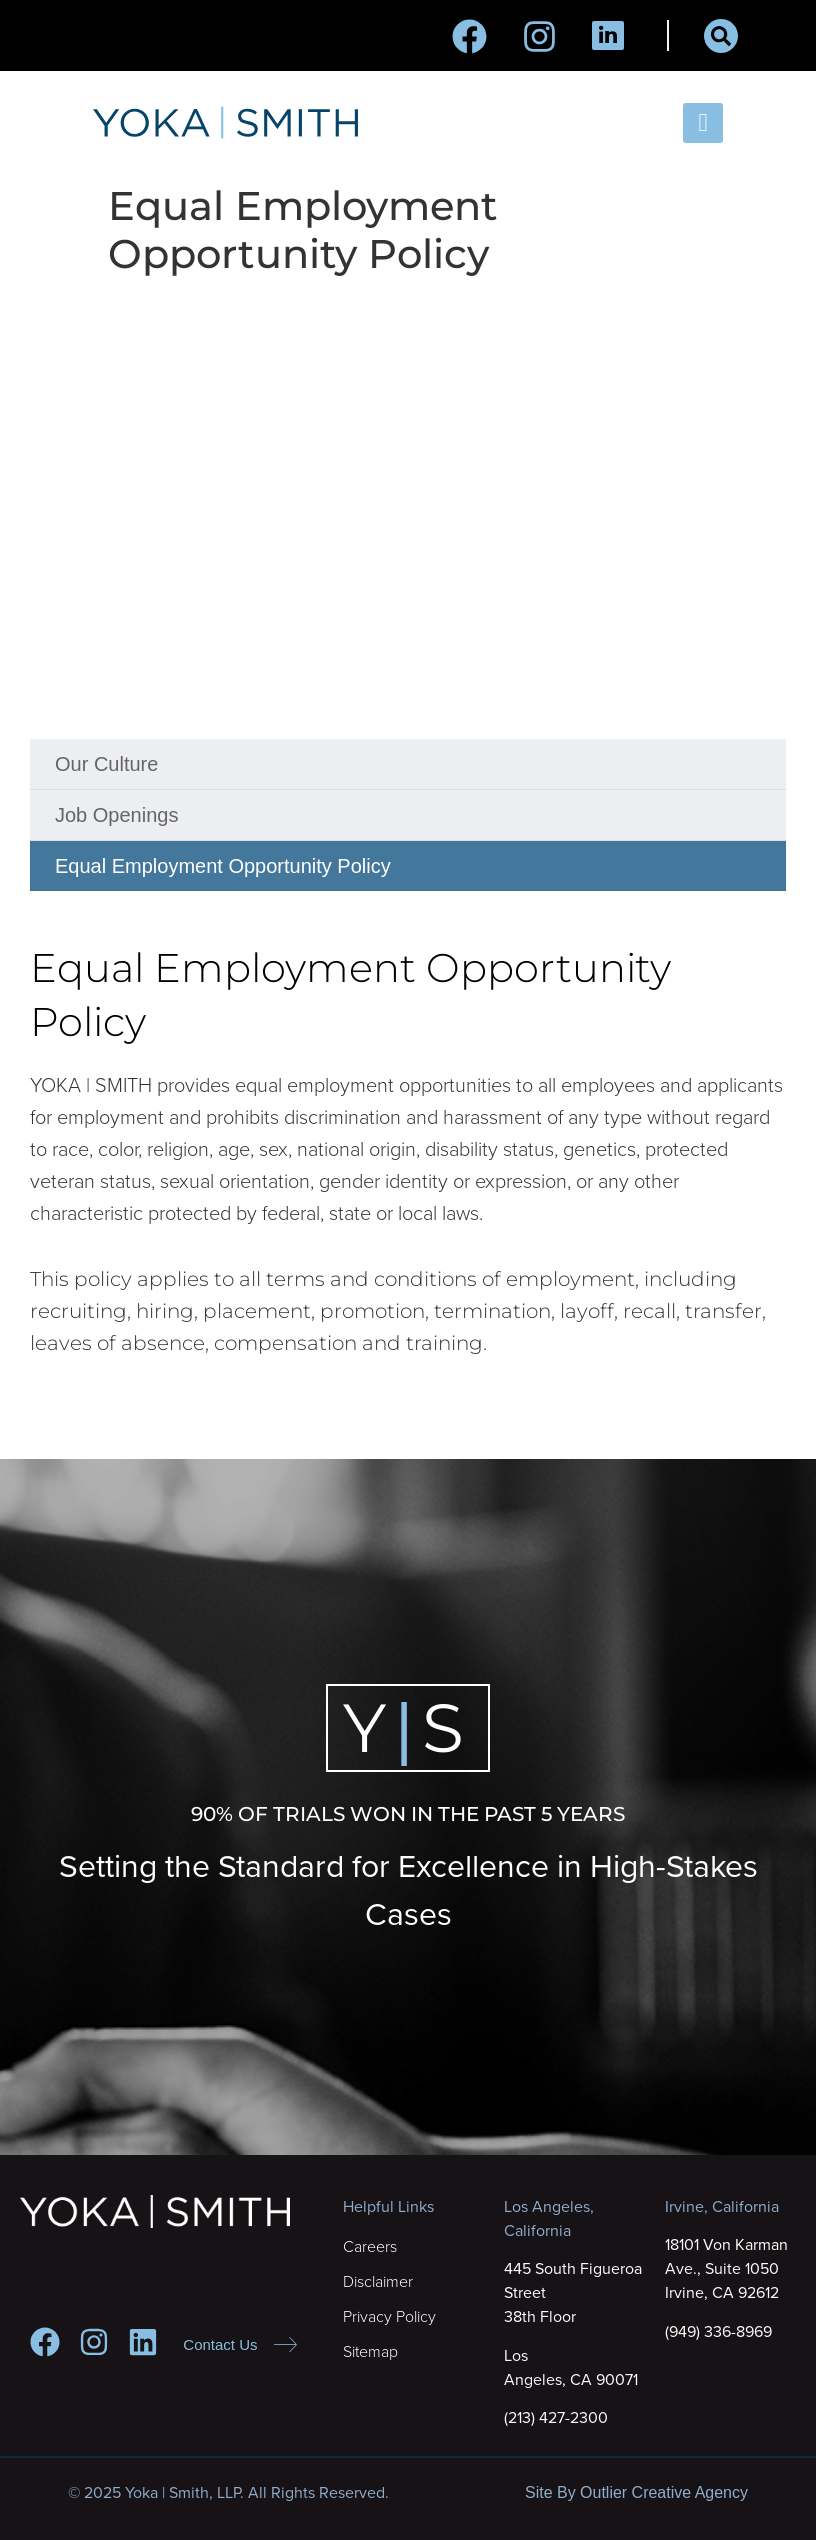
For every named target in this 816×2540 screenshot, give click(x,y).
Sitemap (370, 2352)
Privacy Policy (389, 2317)
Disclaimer (378, 2282)
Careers (370, 2247)
